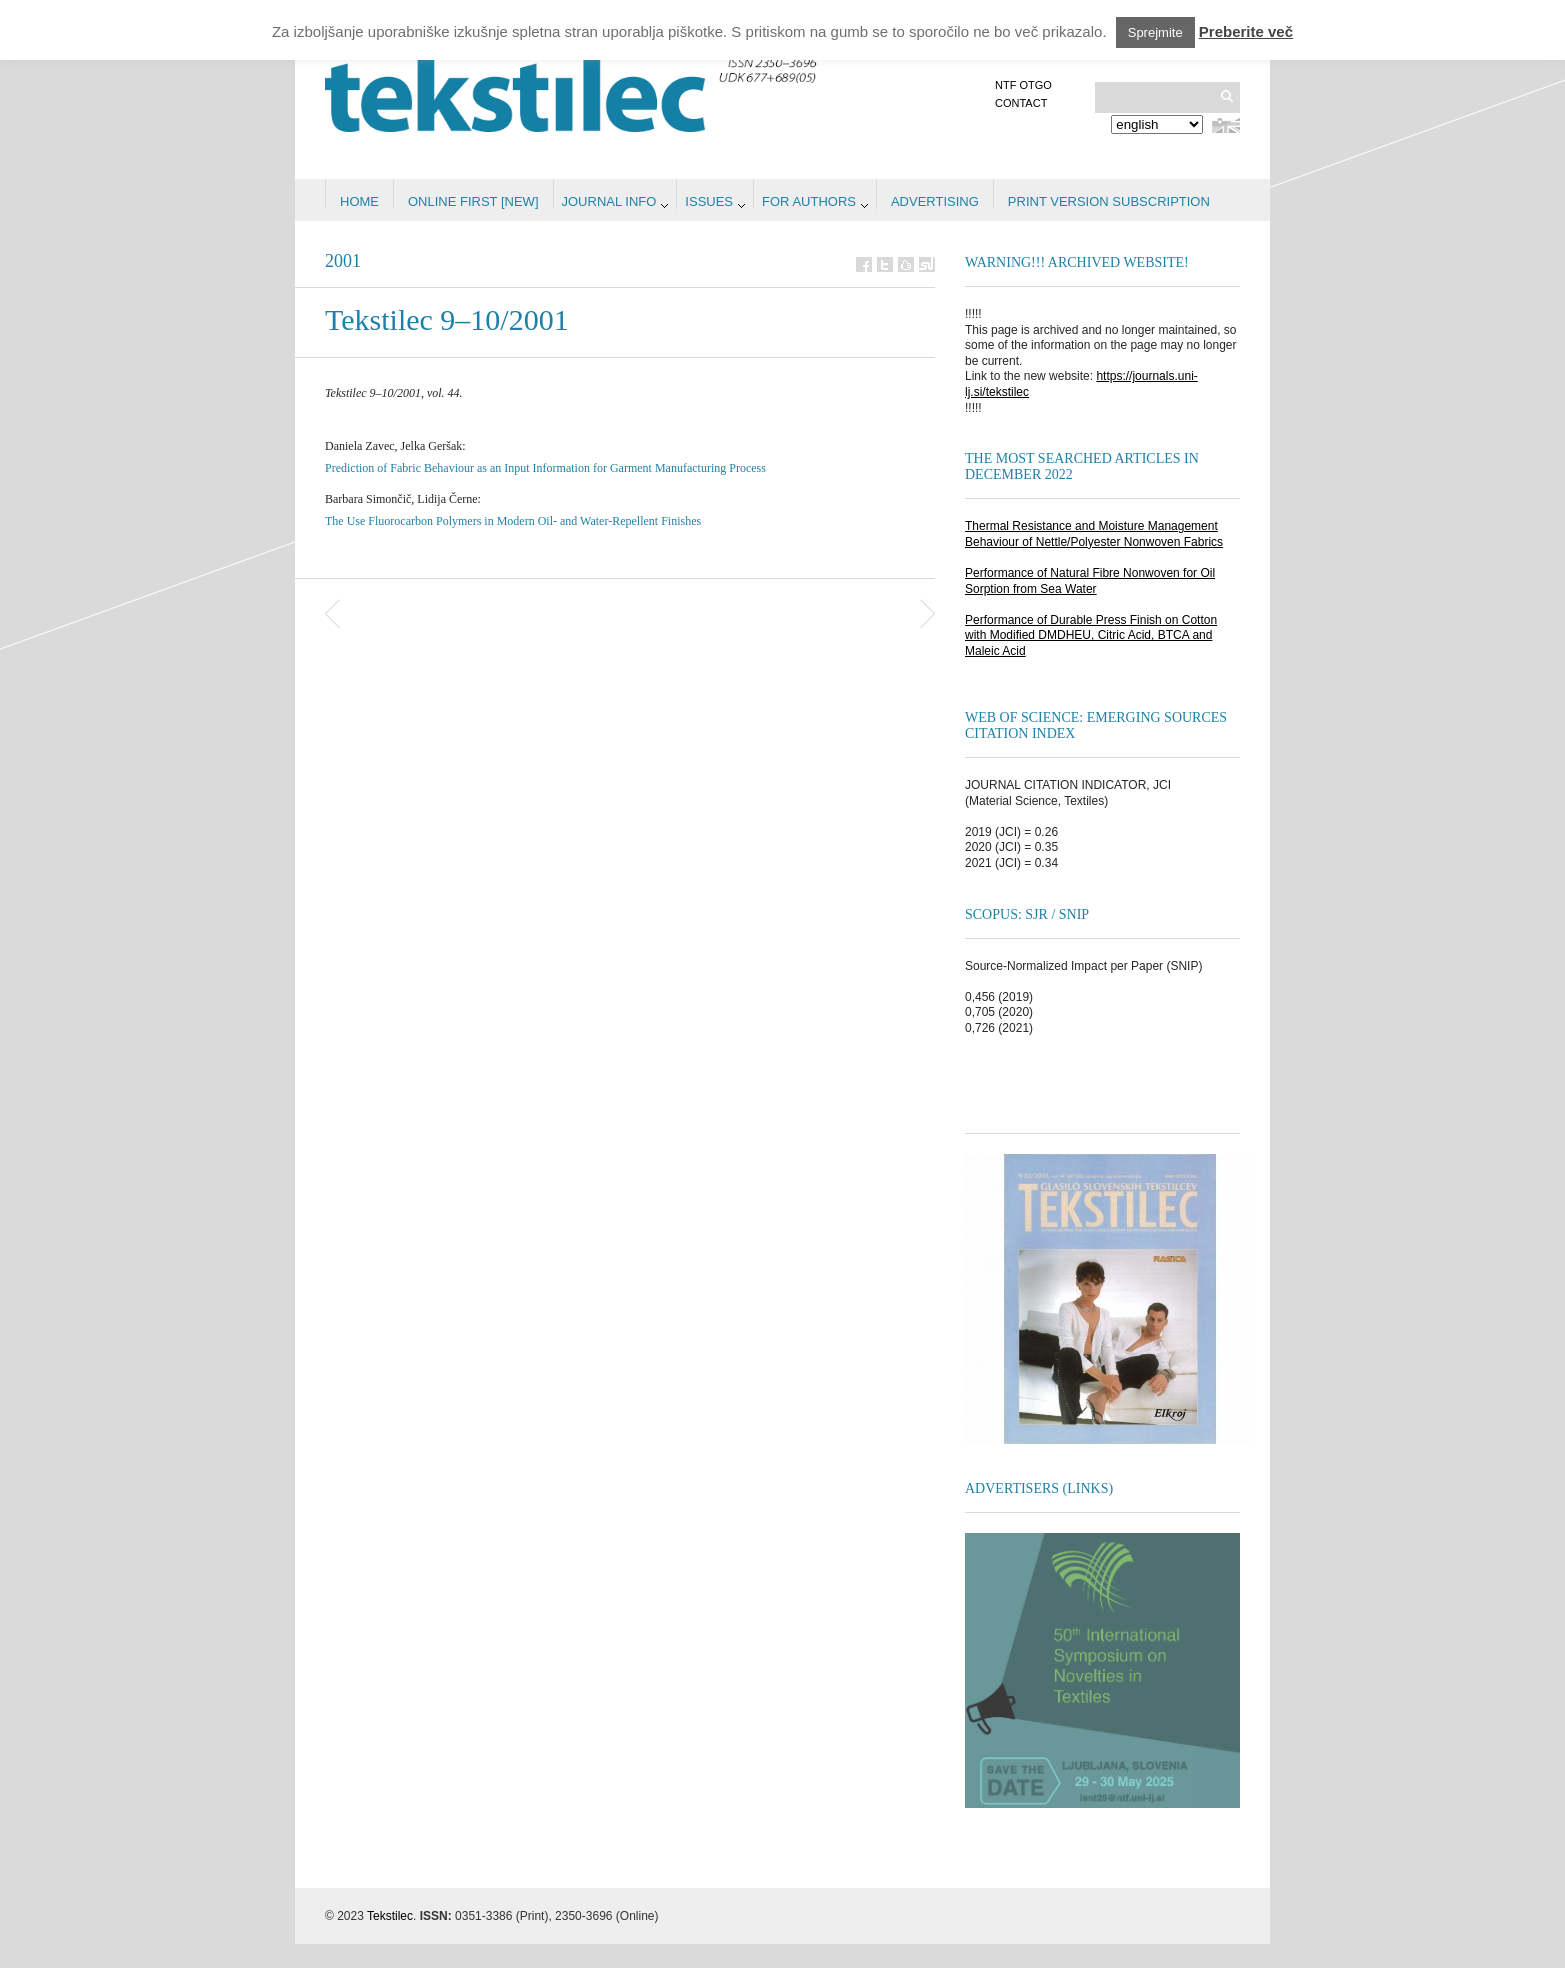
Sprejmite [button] (1155, 32)
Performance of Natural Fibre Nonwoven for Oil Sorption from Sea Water (1090, 581)
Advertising (935, 201)
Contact (1021, 103)
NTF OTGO (1023, 85)
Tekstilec (390, 1916)
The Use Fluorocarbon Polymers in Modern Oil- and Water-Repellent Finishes (513, 521)
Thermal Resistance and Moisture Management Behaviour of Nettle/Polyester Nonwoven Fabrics (1094, 534)
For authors (809, 201)
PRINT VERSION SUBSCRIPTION (1109, 201)
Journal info (609, 201)
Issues (709, 201)
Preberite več (1246, 31)
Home (359, 201)
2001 (343, 261)
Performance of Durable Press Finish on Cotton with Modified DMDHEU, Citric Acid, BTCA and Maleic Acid (1091, 635)
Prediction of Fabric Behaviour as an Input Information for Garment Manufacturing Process (545, 468)
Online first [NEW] (473, 201)
